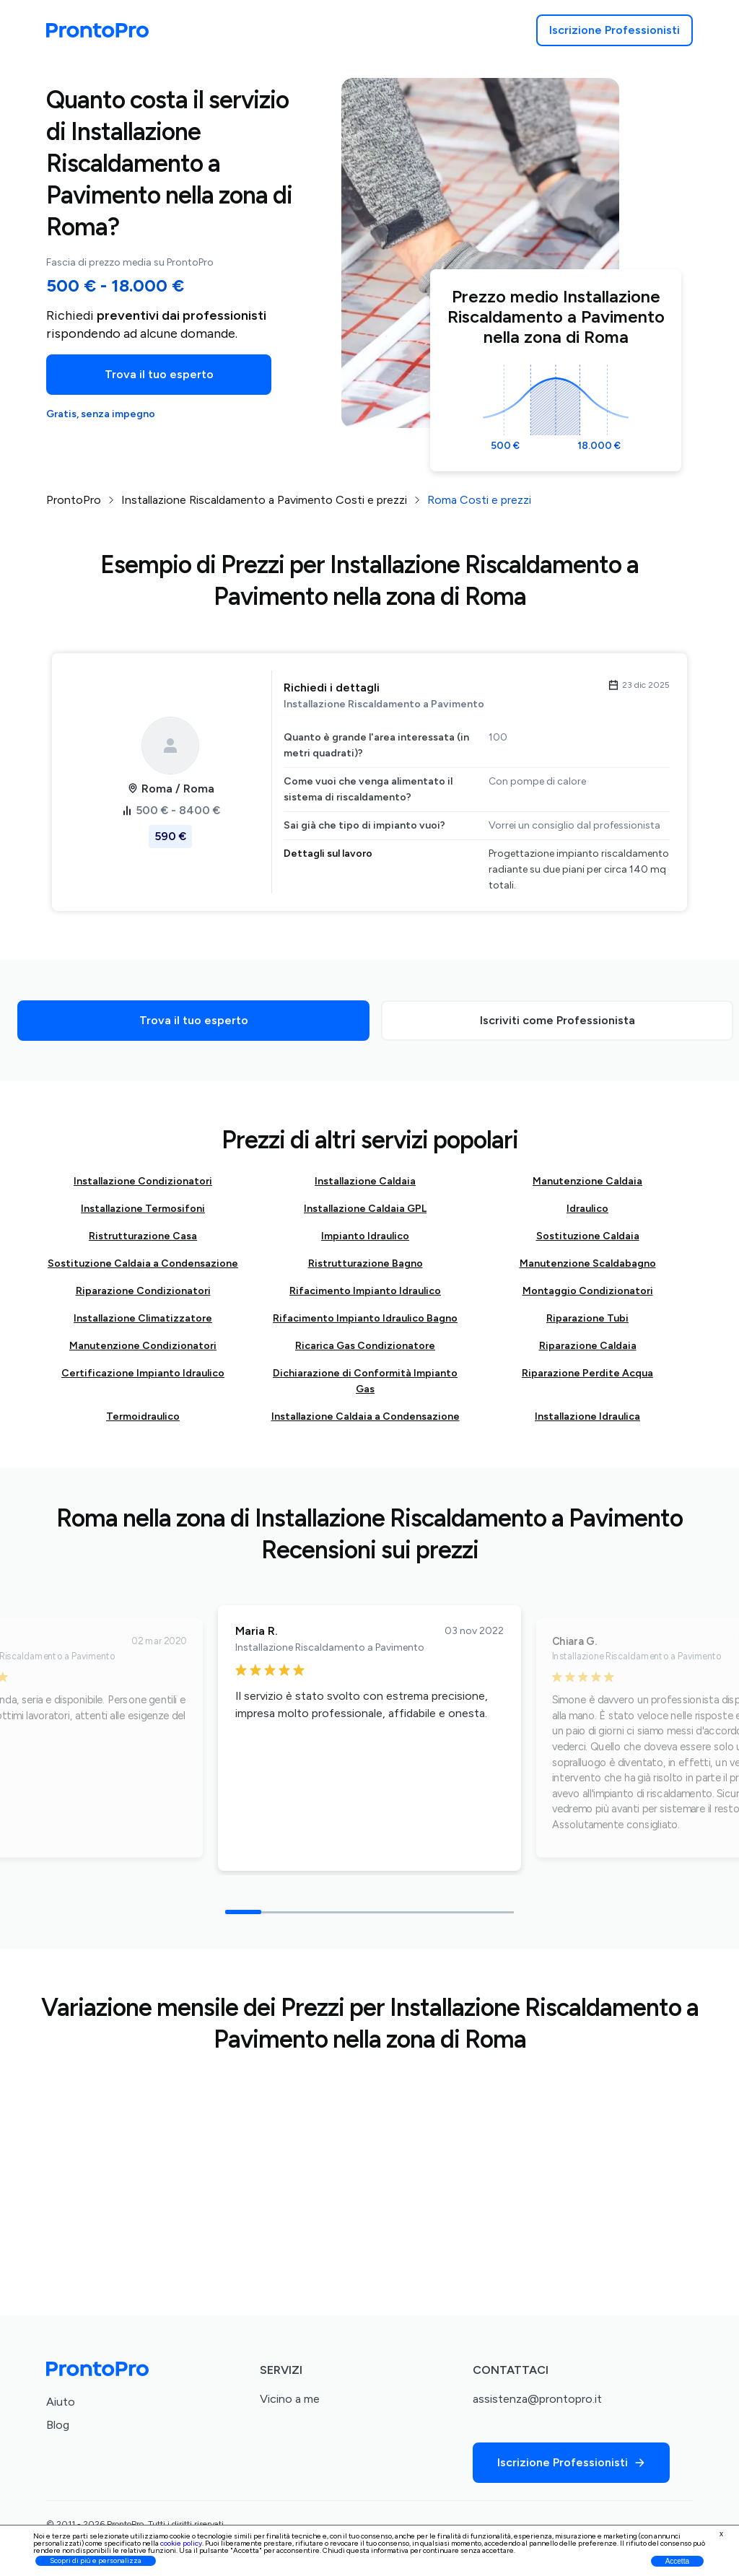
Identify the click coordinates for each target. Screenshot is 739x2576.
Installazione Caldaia (365, 1181)
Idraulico (587, 1208)
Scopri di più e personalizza (95, 2560)
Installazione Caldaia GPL (365, 1208)
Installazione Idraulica (587, 1416)
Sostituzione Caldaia (587, 1236)
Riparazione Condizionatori (143, 1291)
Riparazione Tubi (587, 1318)
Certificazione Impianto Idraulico (142, 1373)
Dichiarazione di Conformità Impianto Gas (365, 1381)
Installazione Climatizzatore (143, 1318)
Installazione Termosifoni (143, 1208)
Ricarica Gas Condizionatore (365, 1346)
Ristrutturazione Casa (143, 1236)
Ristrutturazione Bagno (365, 1263)
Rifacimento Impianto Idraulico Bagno (365, 1318)
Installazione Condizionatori (143, 1181)
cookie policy (181, 2543)
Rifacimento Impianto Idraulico (365, 1291)
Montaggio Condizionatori (587, 1291)
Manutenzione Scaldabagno (588, 1263)
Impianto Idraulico (365, 1236)
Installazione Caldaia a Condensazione (365, 1416)
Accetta (677, 2561)
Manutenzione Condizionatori (143, 1346)
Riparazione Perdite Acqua (587, 1373)
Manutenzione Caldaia (587, 1181)
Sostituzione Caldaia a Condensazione (143, 1263)
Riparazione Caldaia (588, 1346)
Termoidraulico (143, 1416)
